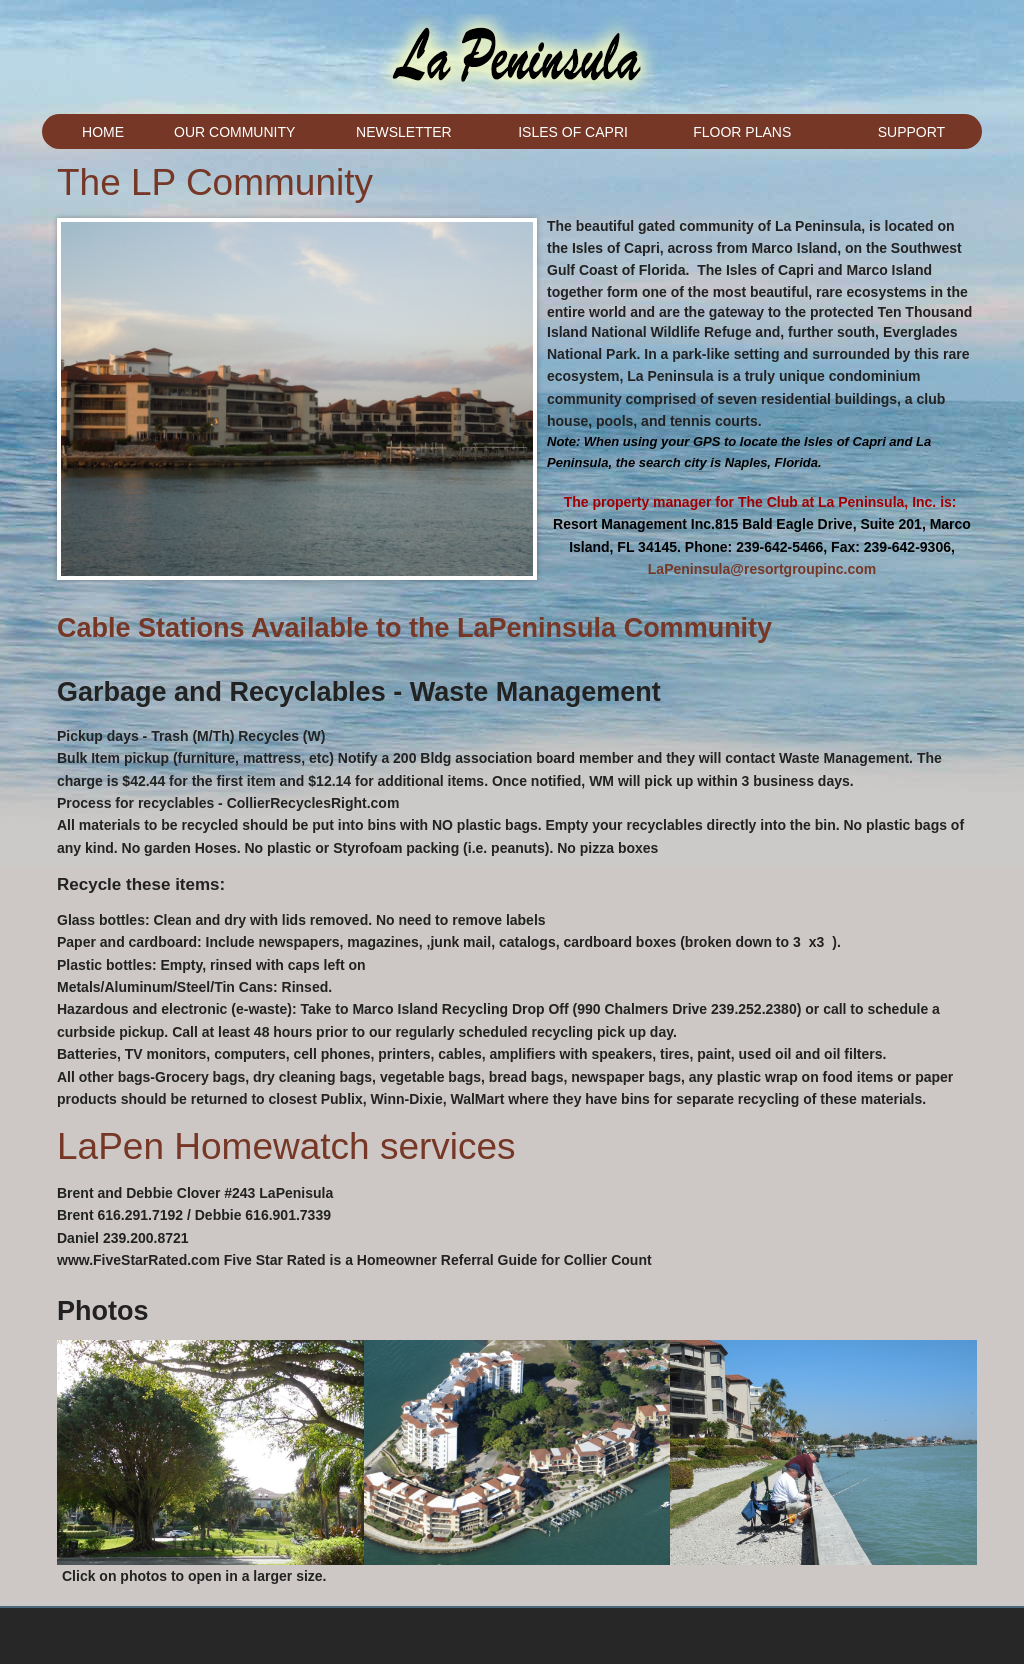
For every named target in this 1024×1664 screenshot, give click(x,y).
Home (103, 132)
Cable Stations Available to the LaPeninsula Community (414, 628)
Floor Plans (742, 132)
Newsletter (404, 132)
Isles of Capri (573, 132)
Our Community (234, 132)
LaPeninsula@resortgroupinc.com (762, 569)
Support (911, 132)
